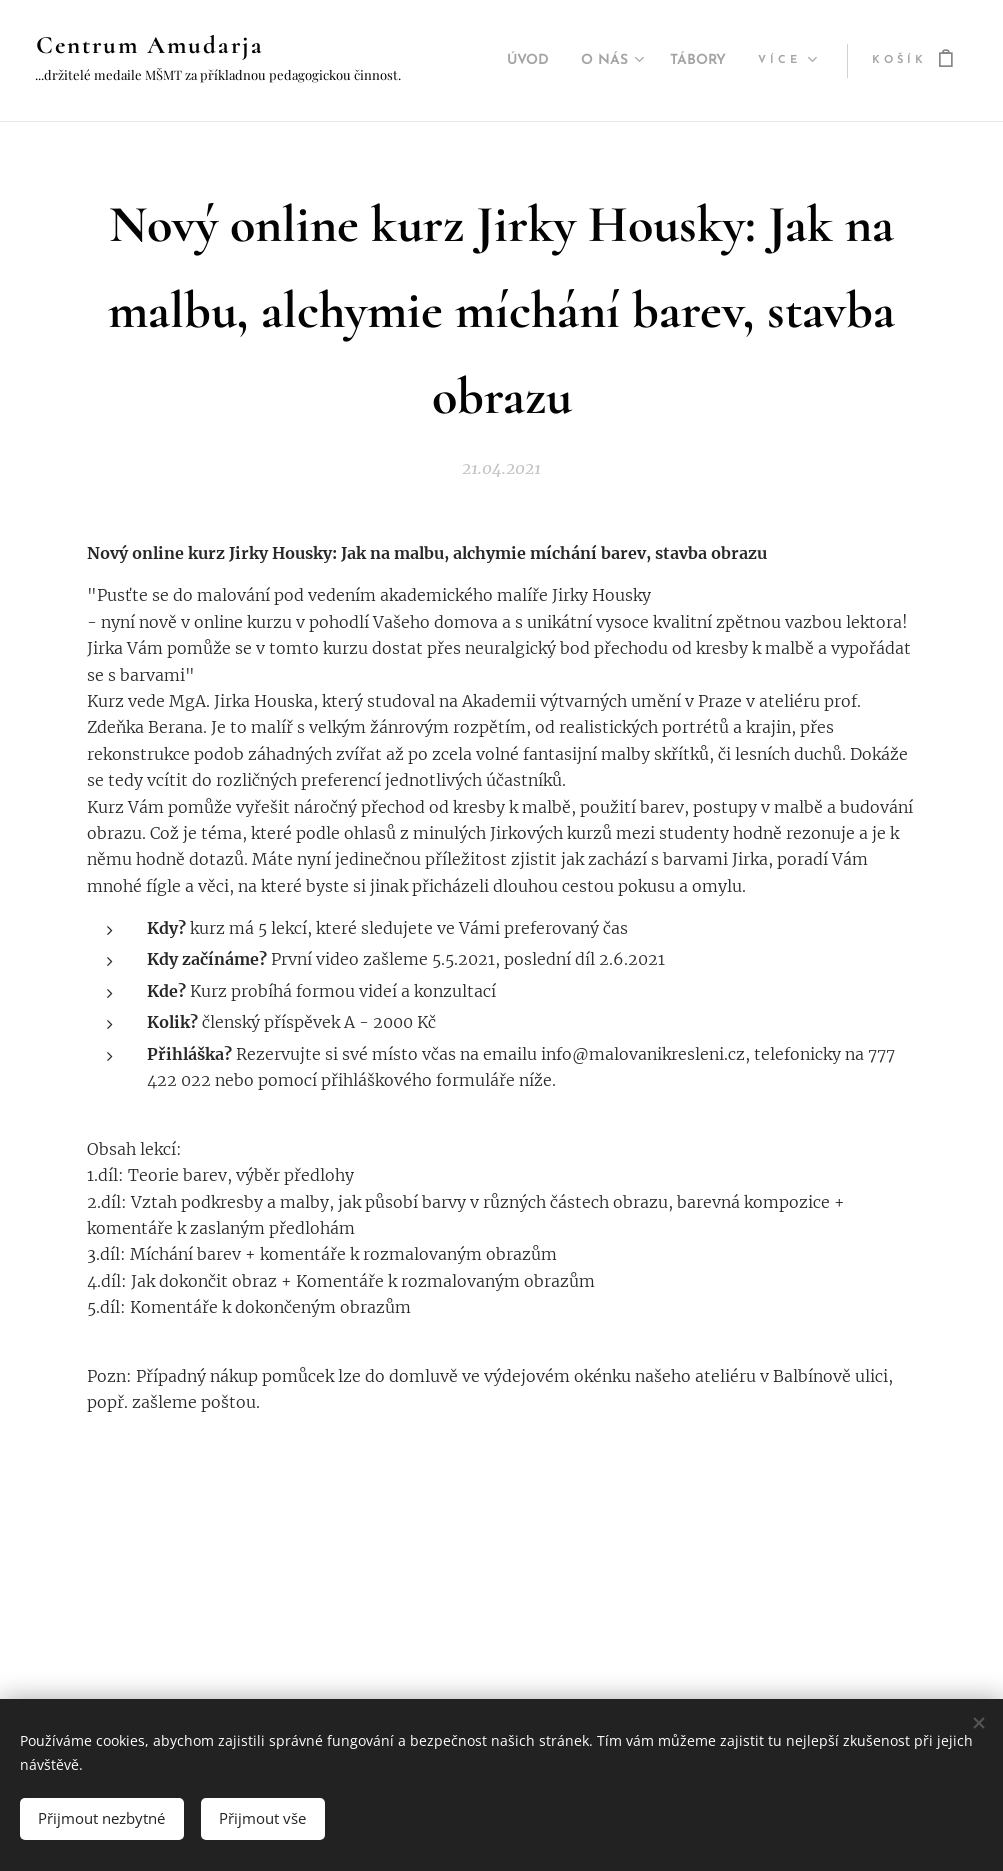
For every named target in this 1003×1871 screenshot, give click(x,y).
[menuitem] (510, 61)
